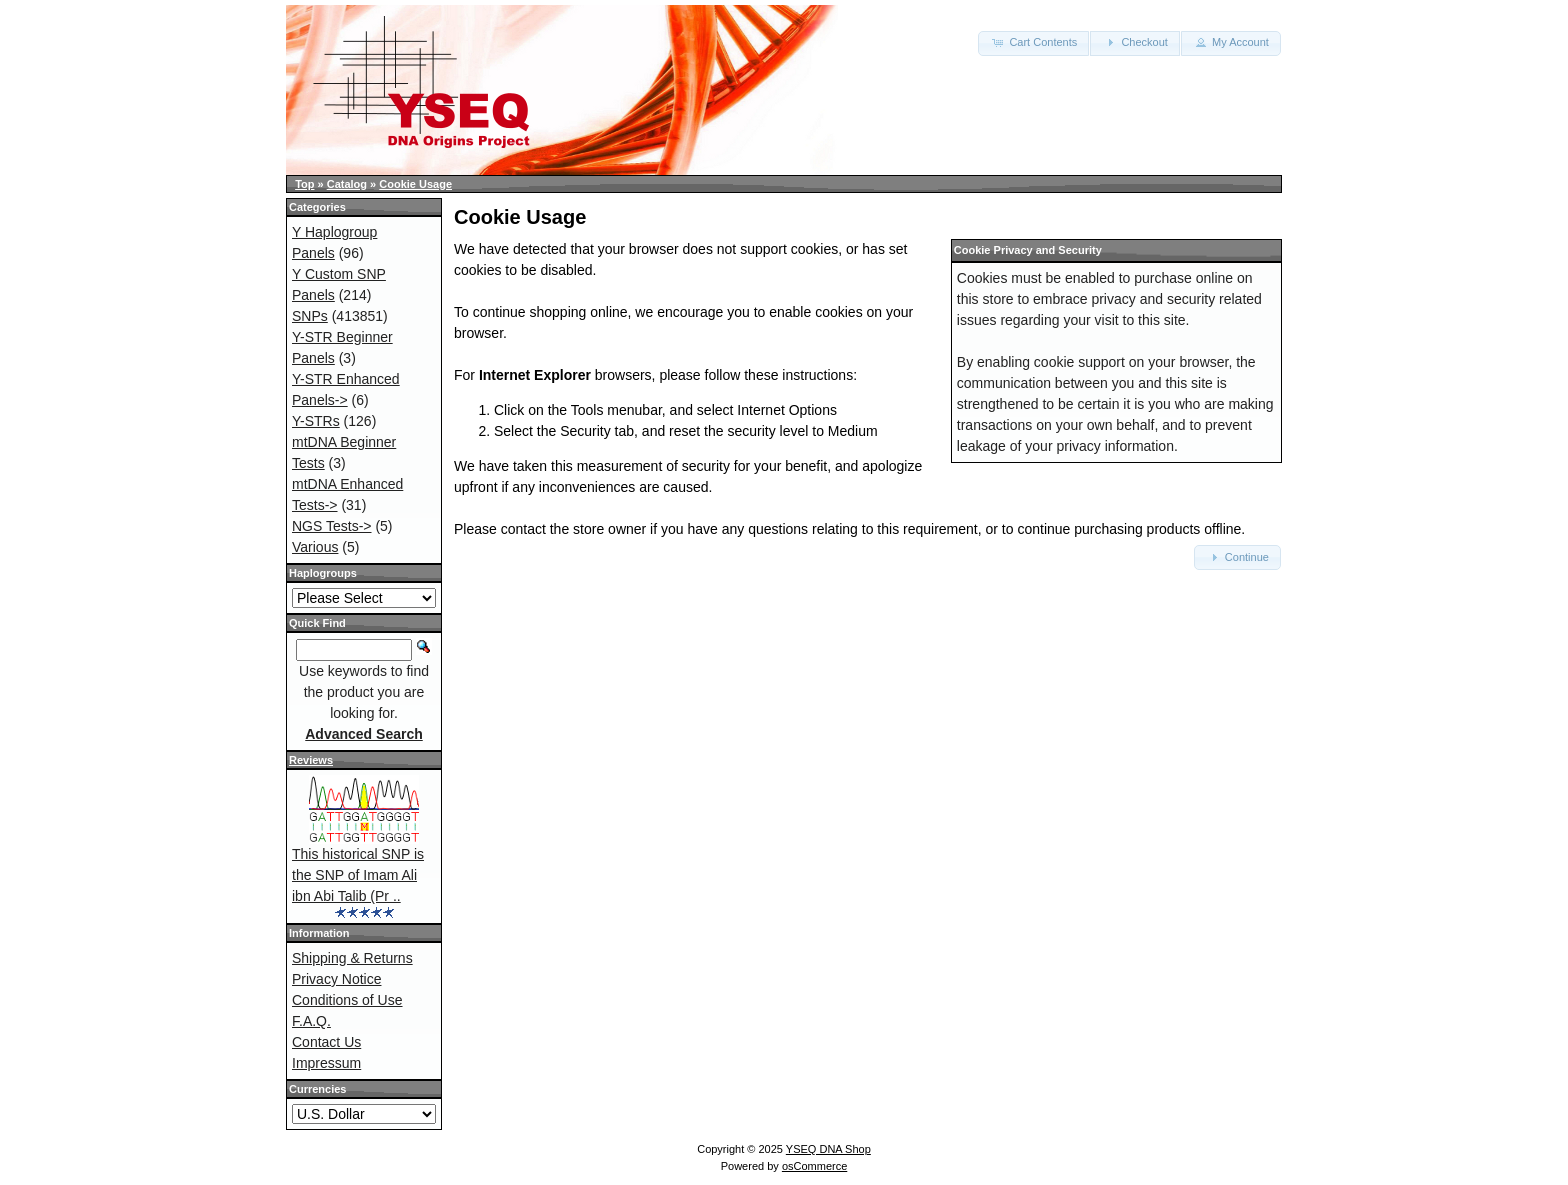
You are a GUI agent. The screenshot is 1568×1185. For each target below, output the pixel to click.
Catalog (347, 184)
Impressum (326, 1063)
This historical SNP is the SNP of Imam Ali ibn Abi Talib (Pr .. (358, 875)
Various (315, 547)
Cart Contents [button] (1033, 42)
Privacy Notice (336, 979)
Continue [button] (1237, 557)
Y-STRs (316, 421)
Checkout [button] (1135, 42)
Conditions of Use (347, 1000)
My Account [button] (1231, 42)
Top (304, 184)
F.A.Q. (311, 1021)
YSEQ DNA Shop (828, 1149)
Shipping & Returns (352, 958)
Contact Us (326, 1042)
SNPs (310, 316)
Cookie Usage (415, 184)
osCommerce (814, 1166)
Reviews (311, 760)
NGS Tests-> (332, 526)
